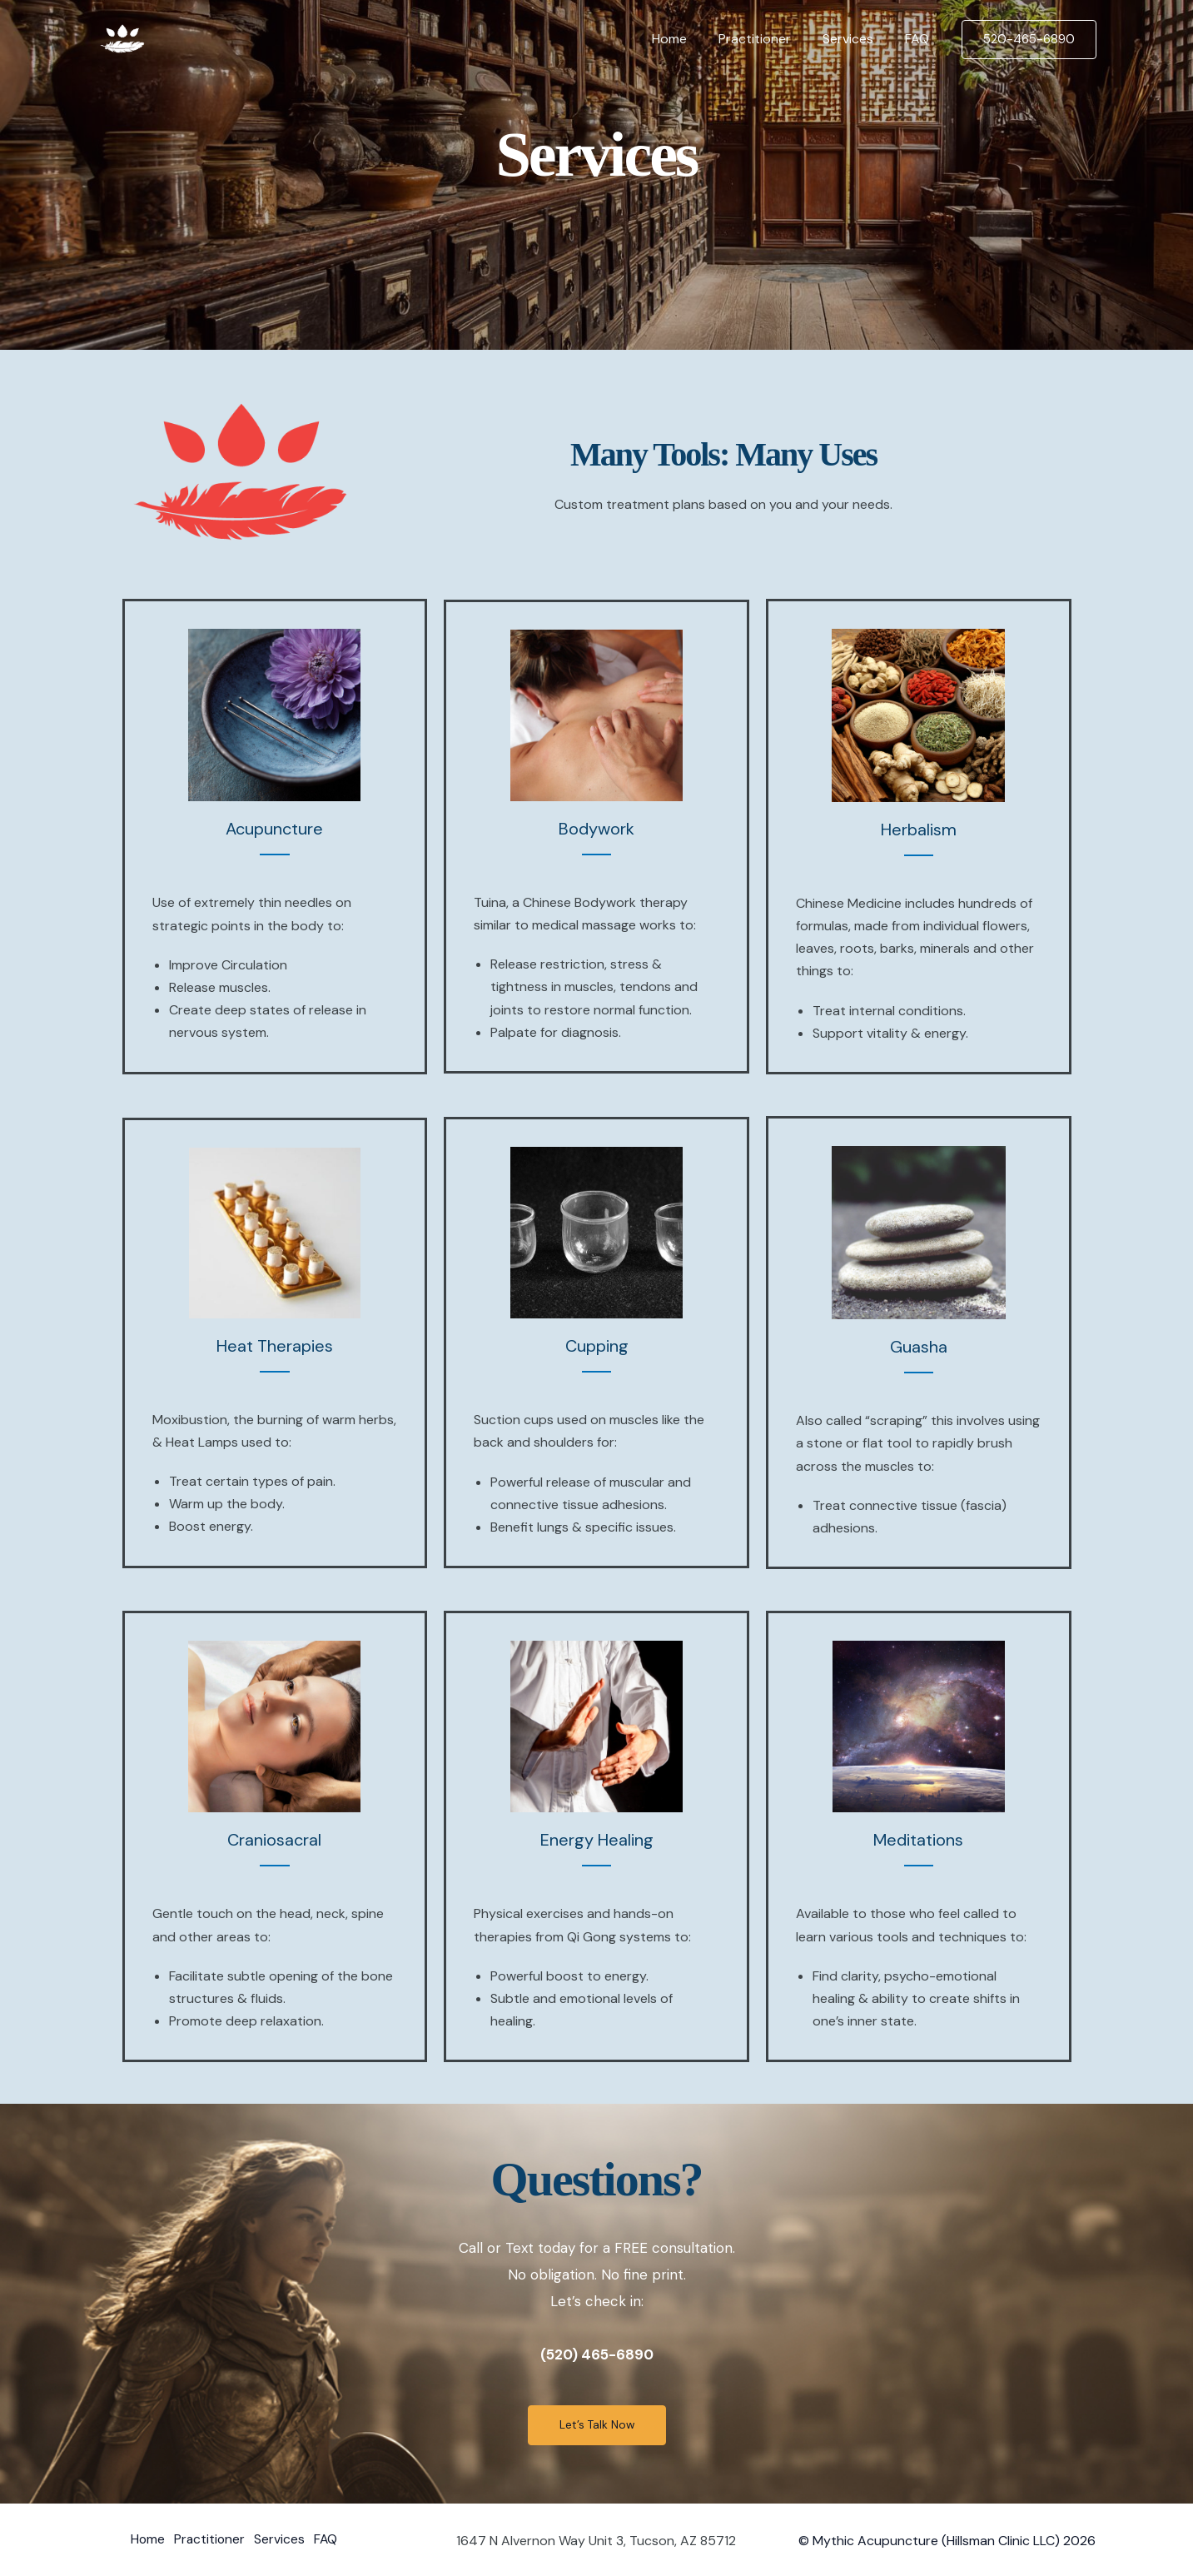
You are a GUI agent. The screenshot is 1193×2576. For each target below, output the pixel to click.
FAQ (919, 38)
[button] (1029, 39)
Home (686, 38)
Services (855, 38)
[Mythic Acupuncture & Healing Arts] (122, 38)
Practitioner (767, 38)
